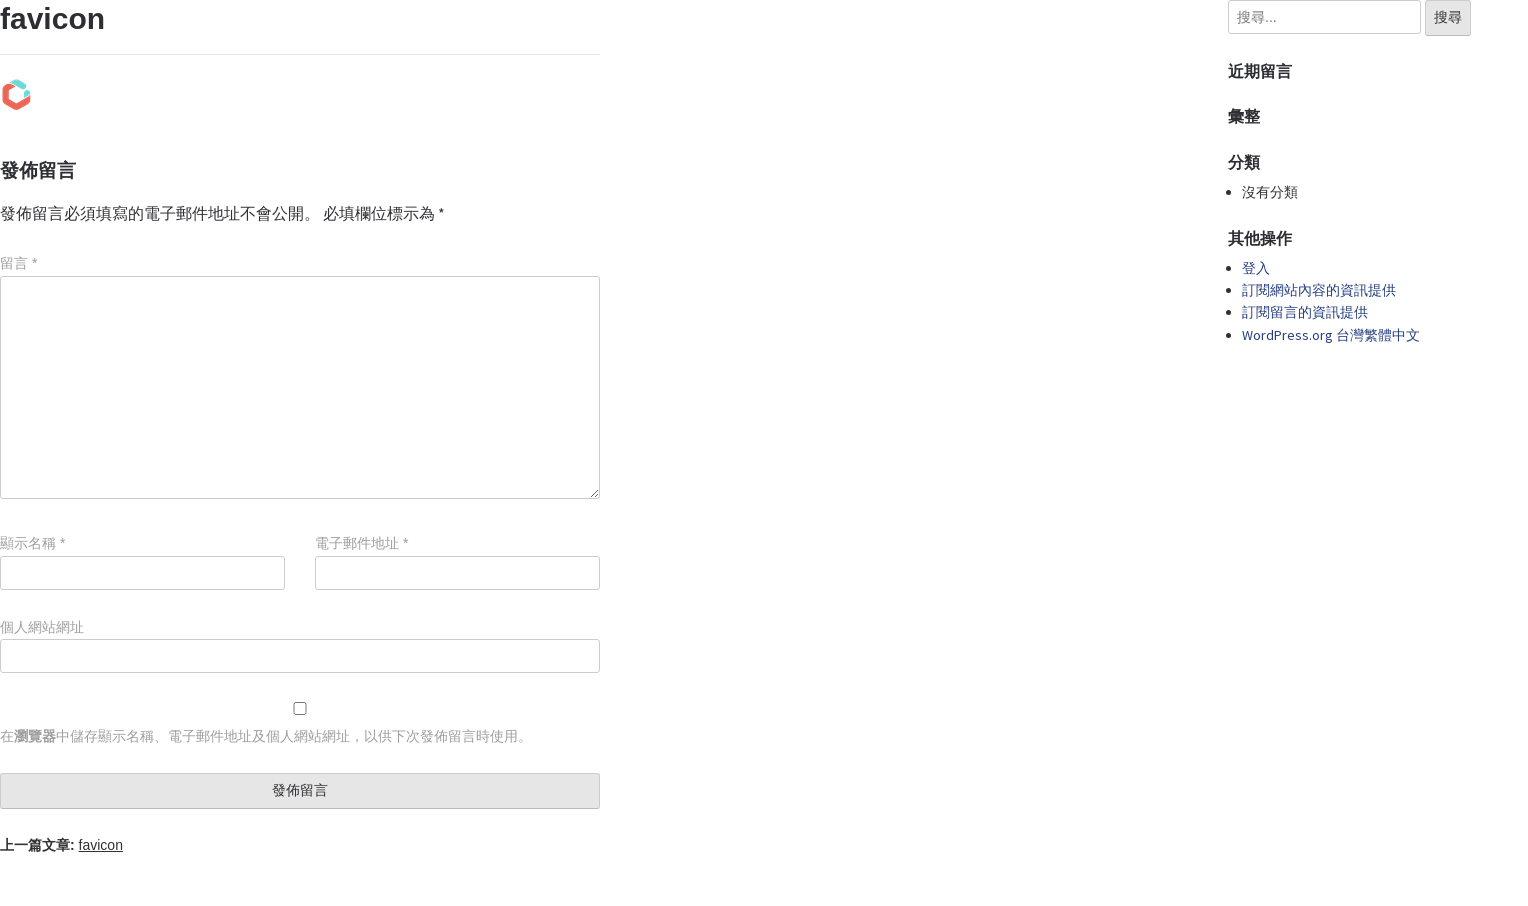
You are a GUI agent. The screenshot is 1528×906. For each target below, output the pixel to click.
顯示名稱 (32, 543)
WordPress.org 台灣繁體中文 (1331, 335)
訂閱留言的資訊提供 (1305, 312)
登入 (1256, 268)
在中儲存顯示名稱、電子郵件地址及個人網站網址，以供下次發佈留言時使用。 (266, 736)
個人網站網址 (42, 627)
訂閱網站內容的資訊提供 (1319, 290)
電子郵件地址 (361, 543)
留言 (18, 263)
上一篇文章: (61, 845)
